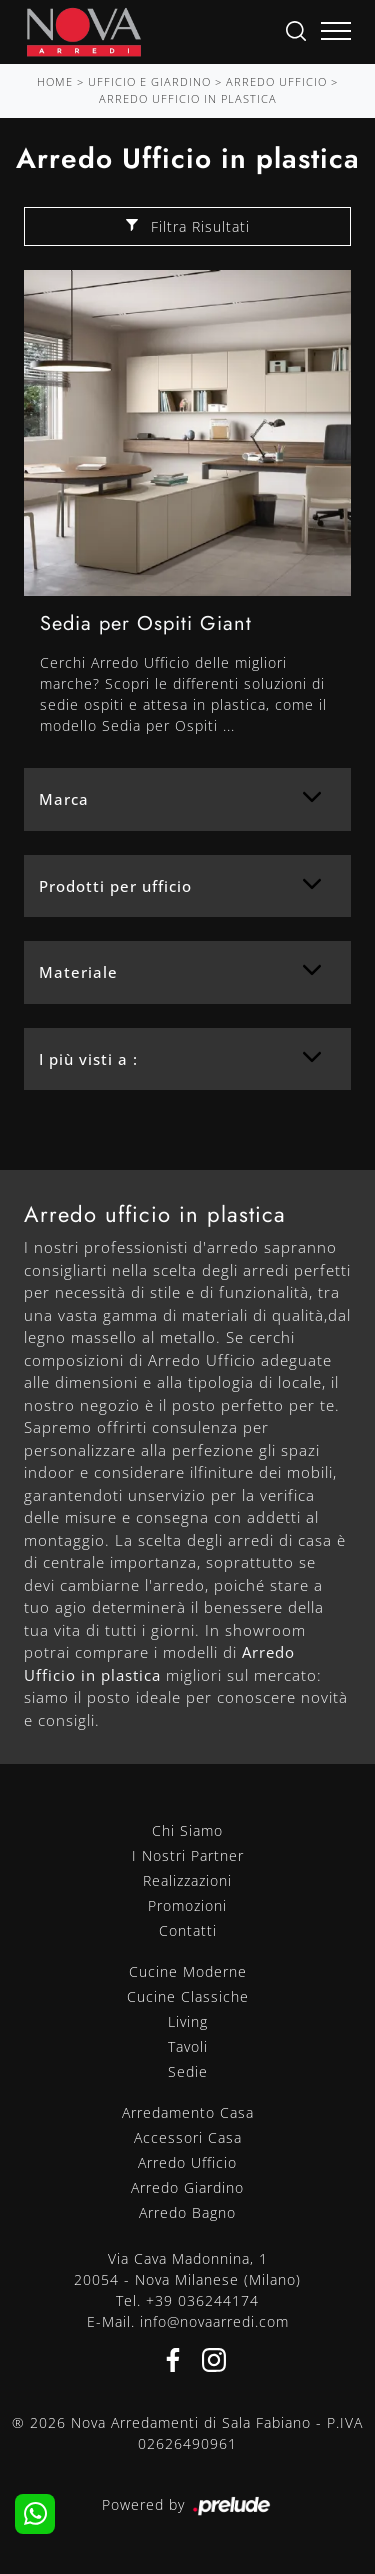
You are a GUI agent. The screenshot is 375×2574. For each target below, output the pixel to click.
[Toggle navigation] (336, 32)
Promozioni (187, 1905)
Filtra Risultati (188, 226)
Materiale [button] (78, 972)
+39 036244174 (202, 2300)
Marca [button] (64, 799)
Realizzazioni (187, 1880)
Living (188, 2021)
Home (55, 81)
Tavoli (188, 2046)
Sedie (188, 2071)
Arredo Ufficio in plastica (188, 98)
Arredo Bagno (187, 2212)
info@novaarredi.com (214, 2321)
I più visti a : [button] (88, 1059)
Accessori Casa (188, 2137)
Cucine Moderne (188, 1971)
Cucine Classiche (188, 1996)
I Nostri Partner (188, 1855)
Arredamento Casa (188, 2112)
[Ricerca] (296, 29)
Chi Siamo (187, 1830)
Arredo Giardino (187, 2187)
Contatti (188, 1930)
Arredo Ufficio (276, 81)
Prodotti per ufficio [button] (115, 886)
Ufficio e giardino (149, 81)
